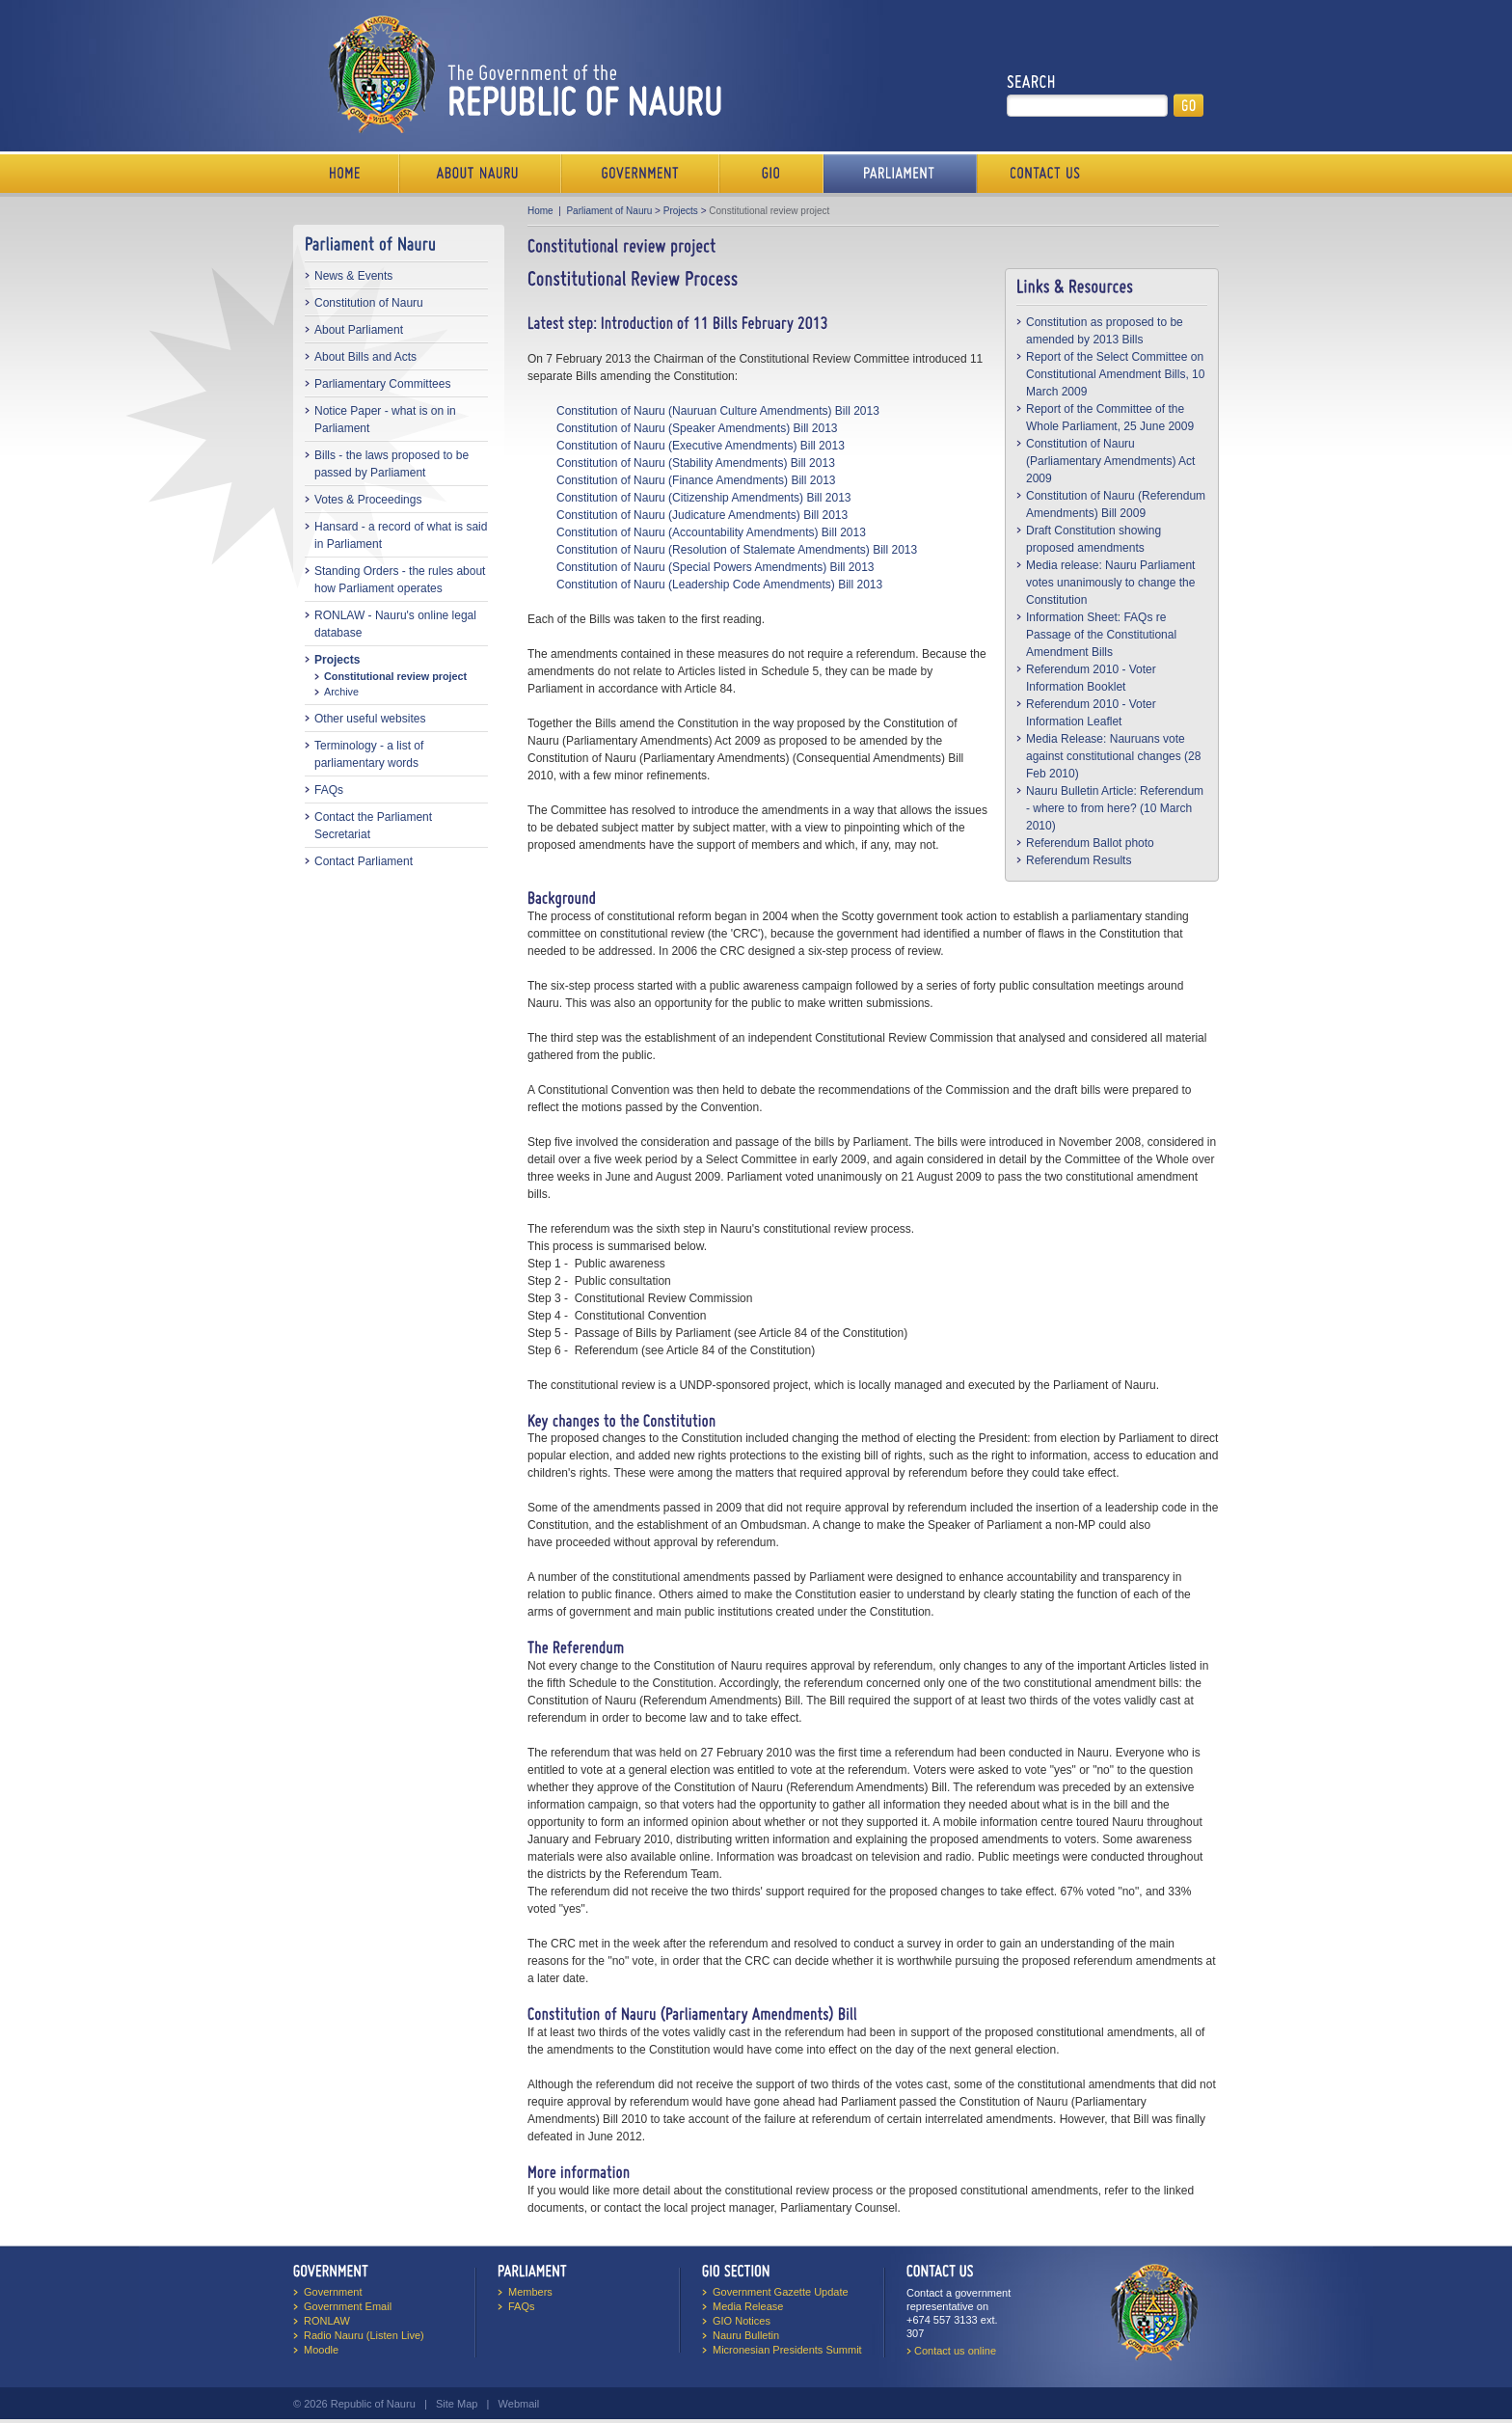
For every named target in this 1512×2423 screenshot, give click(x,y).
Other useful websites (369, 718)
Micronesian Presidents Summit (787, 2349)
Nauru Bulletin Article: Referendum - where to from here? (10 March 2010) (1114, 808)
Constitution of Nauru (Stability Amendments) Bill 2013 (695, 463)
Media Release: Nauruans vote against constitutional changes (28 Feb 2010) (1113, 756)
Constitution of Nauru (368, 303)
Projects (337, 660)
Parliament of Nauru (609, 210)
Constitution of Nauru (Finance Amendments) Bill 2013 (695, 480)
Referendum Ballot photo (1090, 843)
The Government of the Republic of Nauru (521, 73)
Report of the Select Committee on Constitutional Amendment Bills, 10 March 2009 (1115, 374)
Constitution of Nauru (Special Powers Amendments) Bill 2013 (715, 567)
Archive (341, 691)
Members (530, 2292)
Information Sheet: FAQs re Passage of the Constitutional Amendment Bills (1101, 635)
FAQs (328, 790)
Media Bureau (771, 173)
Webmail (519, 2403)
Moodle (321, 2349)
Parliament (900, 173)
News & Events (353, 276)
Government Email (348, 2306)
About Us (480, 173)
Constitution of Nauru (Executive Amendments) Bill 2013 (700, 445)
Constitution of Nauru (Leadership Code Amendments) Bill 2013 (719, 584)
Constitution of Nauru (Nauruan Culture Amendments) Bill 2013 (717, 411)
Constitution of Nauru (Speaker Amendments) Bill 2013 (697, 428)
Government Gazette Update (781, 2292)
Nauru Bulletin (746, 2335)
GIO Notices (741, 2321)
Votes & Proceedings (367, 499)
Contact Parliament (363, 861)
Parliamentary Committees (382, 384)
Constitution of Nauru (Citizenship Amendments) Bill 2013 (703, 497)
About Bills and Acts (365, 357)
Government (640, 173)
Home (346, 173)
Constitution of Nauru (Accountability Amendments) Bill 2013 (711, 532)
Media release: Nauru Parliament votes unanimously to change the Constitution (1110, 582)
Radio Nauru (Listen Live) (364, 2335)
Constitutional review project (395, 676)
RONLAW (327, 2321)
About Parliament (358, 330)
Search (1031, 82)
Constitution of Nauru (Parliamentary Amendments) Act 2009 (1110, 461)
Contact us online (955, 2350)
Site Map (456, 2403)
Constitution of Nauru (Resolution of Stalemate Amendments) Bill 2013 (736, 550)
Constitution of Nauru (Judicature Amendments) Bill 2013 (702, 515)
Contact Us (1040, 173)
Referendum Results (1078, 860)
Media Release (748, 2306)
